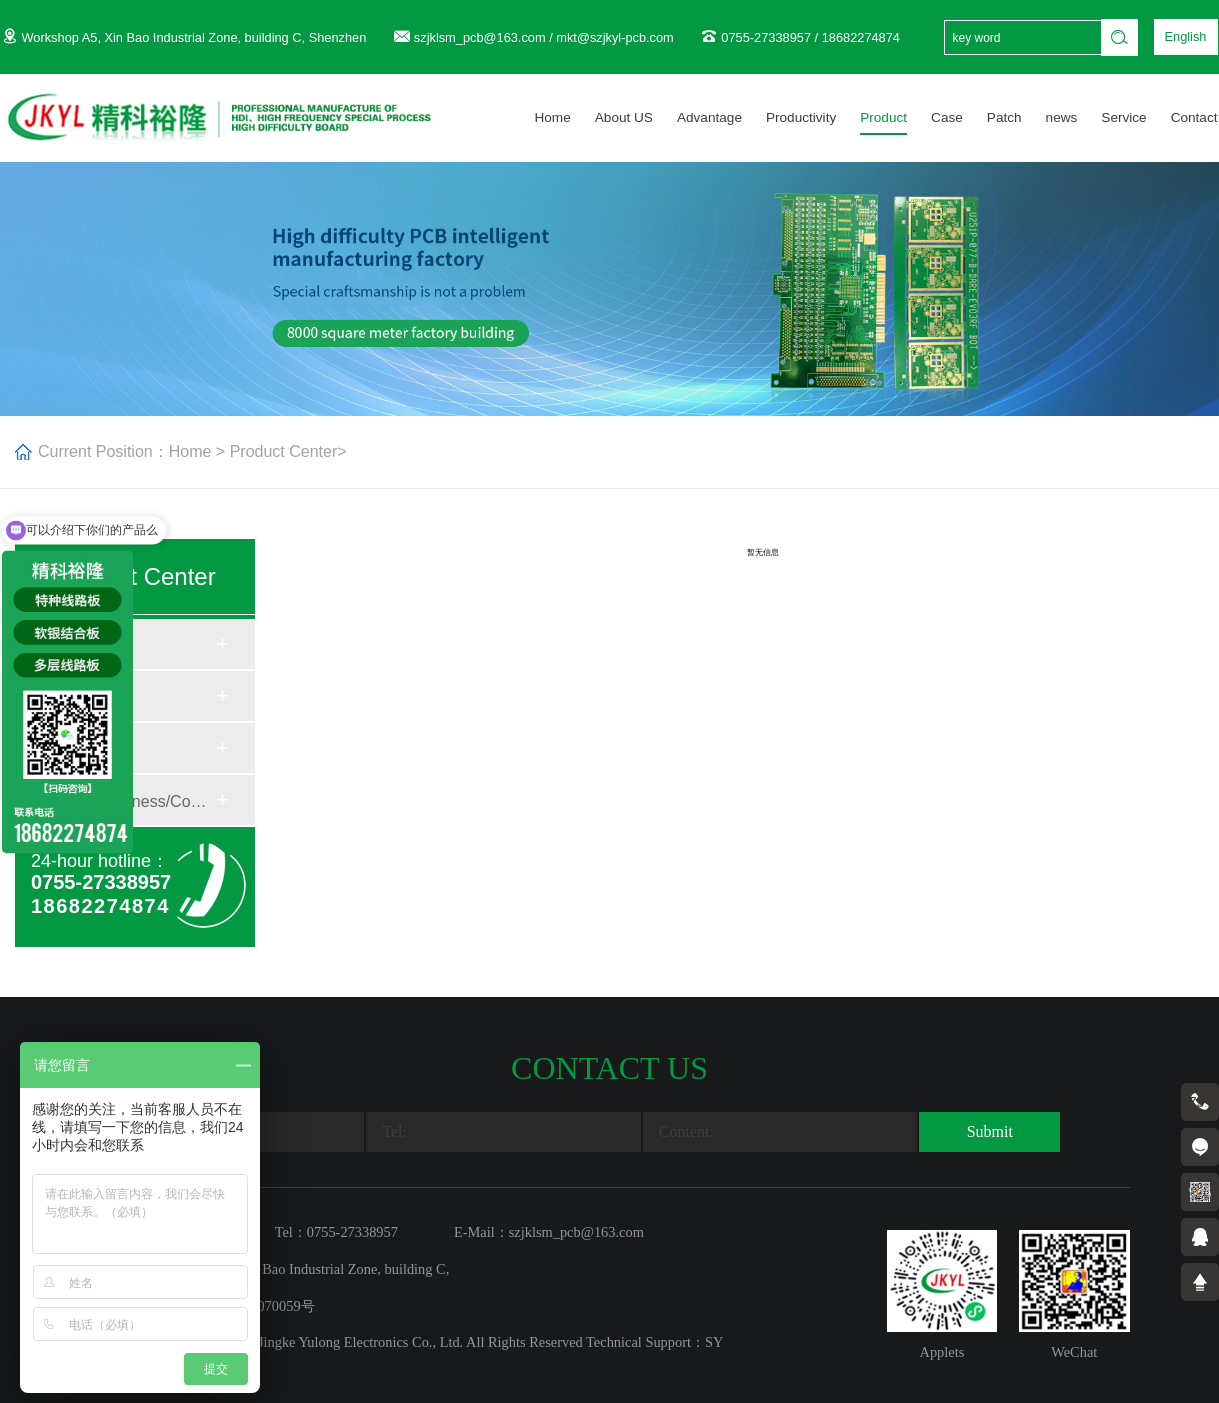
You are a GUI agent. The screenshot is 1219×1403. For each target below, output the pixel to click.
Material (81, 645)
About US (624, 117)
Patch (1004, 117)
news (1062, 117)
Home (552, 117)
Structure (85, 749)
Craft (70, 697)
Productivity (801, 117)
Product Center (284, 451)
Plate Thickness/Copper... (134, 801)
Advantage (709, 117)
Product (883, 117)
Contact (1194, 117)
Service (1123, 117)
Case (947, 117)
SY (714, 1342)
